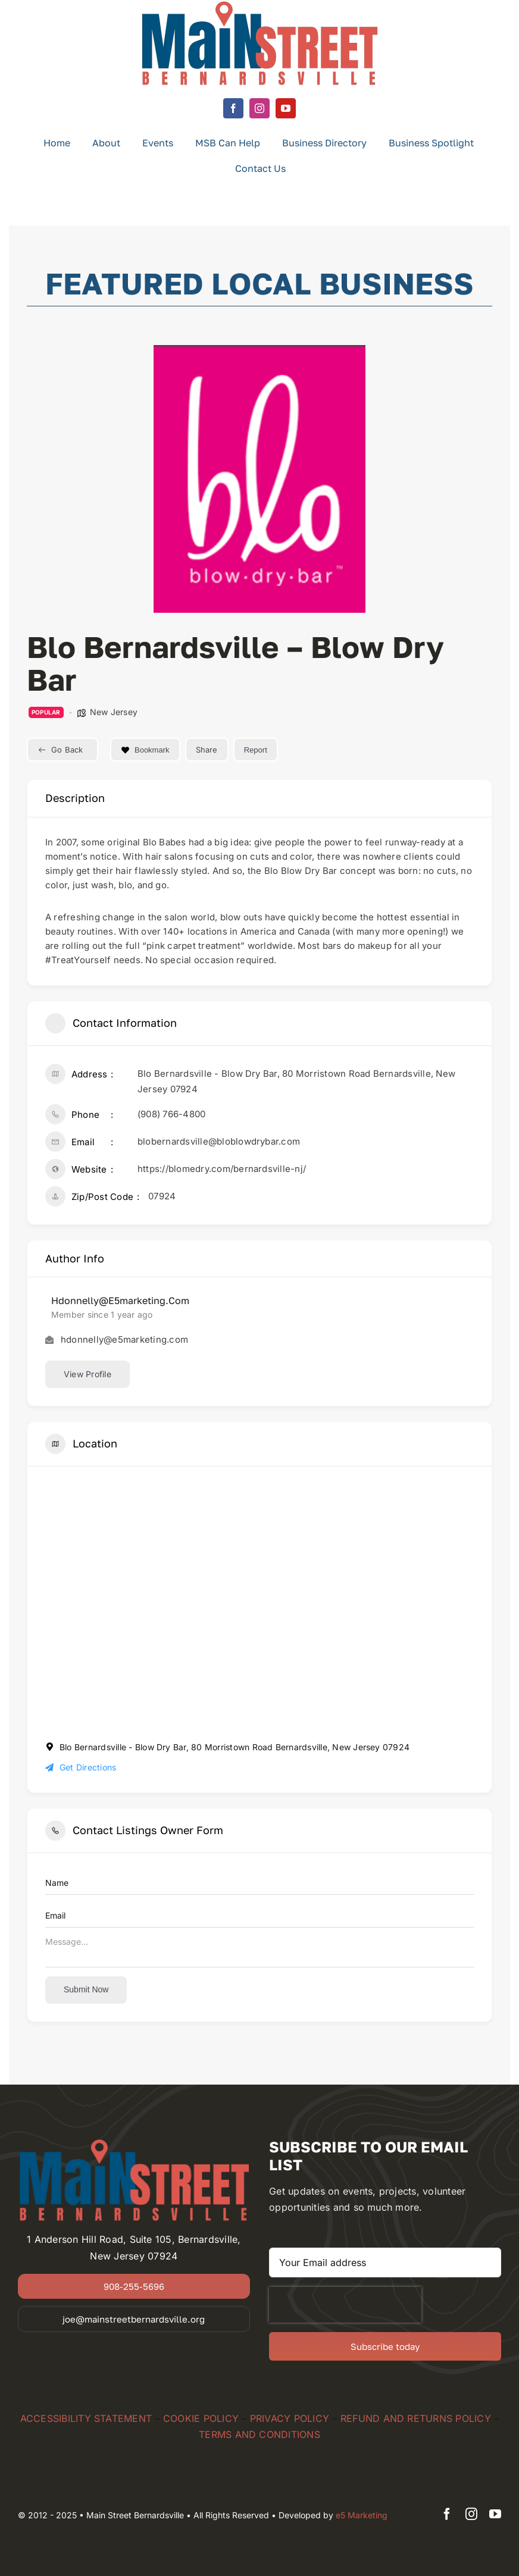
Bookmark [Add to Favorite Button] (145, 749)
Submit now (86, 1989)
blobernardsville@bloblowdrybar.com (218, 1141)
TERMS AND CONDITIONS (259, 2434)
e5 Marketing (361, 2515)
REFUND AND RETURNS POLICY (415, 2418)
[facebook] (233, 108)
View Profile (87, 1374)
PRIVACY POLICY (289, 2418)
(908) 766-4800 (171, 1114)
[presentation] (345, 2305)
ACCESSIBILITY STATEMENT (86, 2418)
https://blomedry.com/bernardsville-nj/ (221, 1168)
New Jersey (113, 712)
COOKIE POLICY (201, 2418)
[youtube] (286, 108)
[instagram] (259, 108)
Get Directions (80, 1767)
